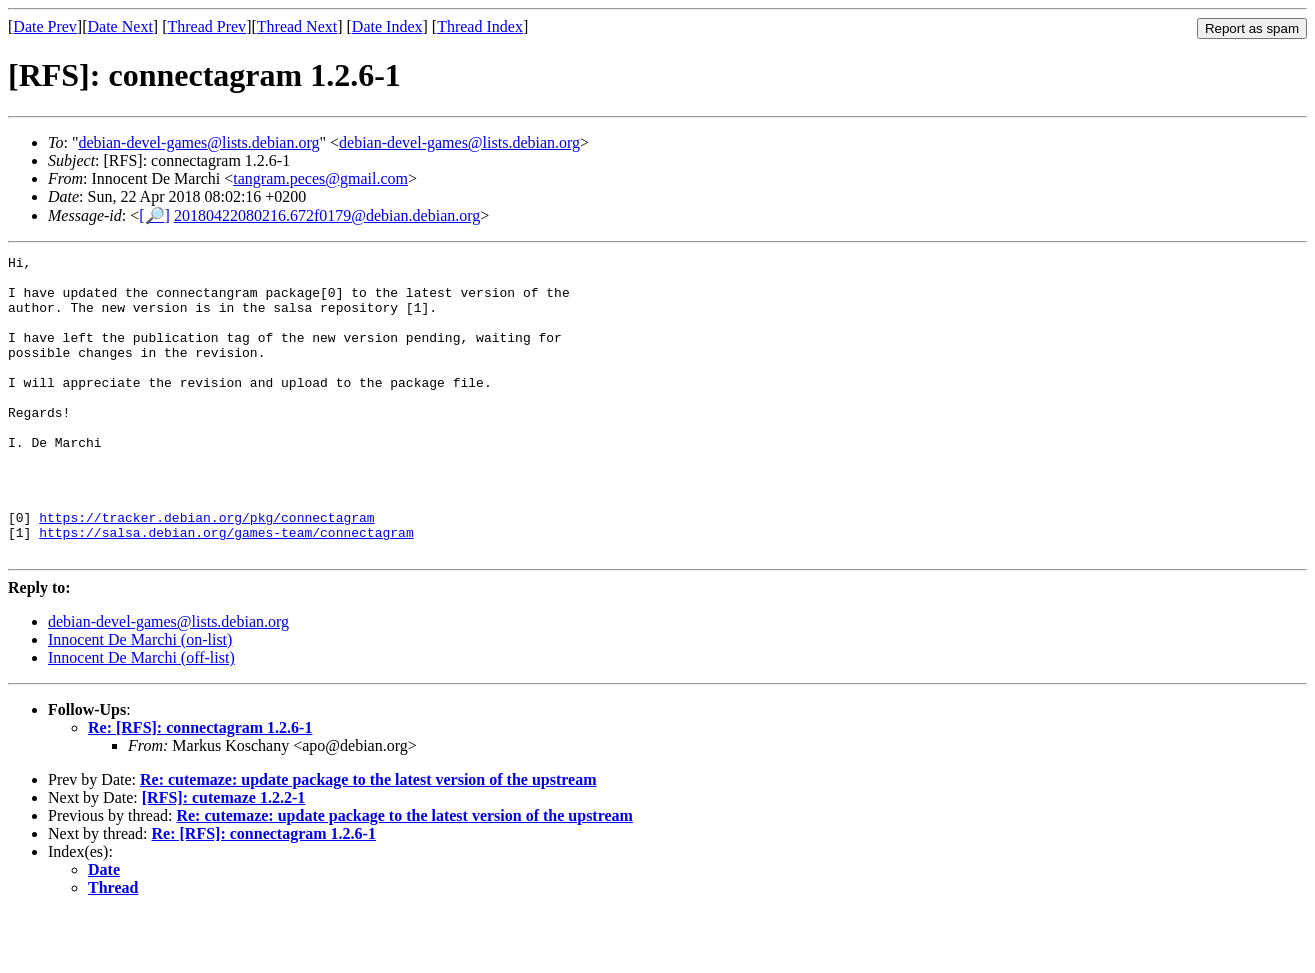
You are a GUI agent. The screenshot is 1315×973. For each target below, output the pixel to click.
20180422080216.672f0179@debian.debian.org (327, 215)
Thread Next (297, 26)
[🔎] (154, 215)
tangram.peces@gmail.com (320, 178)
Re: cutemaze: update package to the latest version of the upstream (368, 839)
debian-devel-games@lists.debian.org (198, 142)
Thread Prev (206, 26)
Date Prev (45, 26)
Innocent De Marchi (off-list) (141, 717)
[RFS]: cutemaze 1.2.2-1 (224, 857)
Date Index (387, 26)
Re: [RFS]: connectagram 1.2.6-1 (200, 787)
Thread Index (480, 26)
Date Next (120, 26)
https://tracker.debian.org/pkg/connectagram (206, 571)
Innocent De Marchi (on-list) (140, 699)
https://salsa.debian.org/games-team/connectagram (226, 589)
